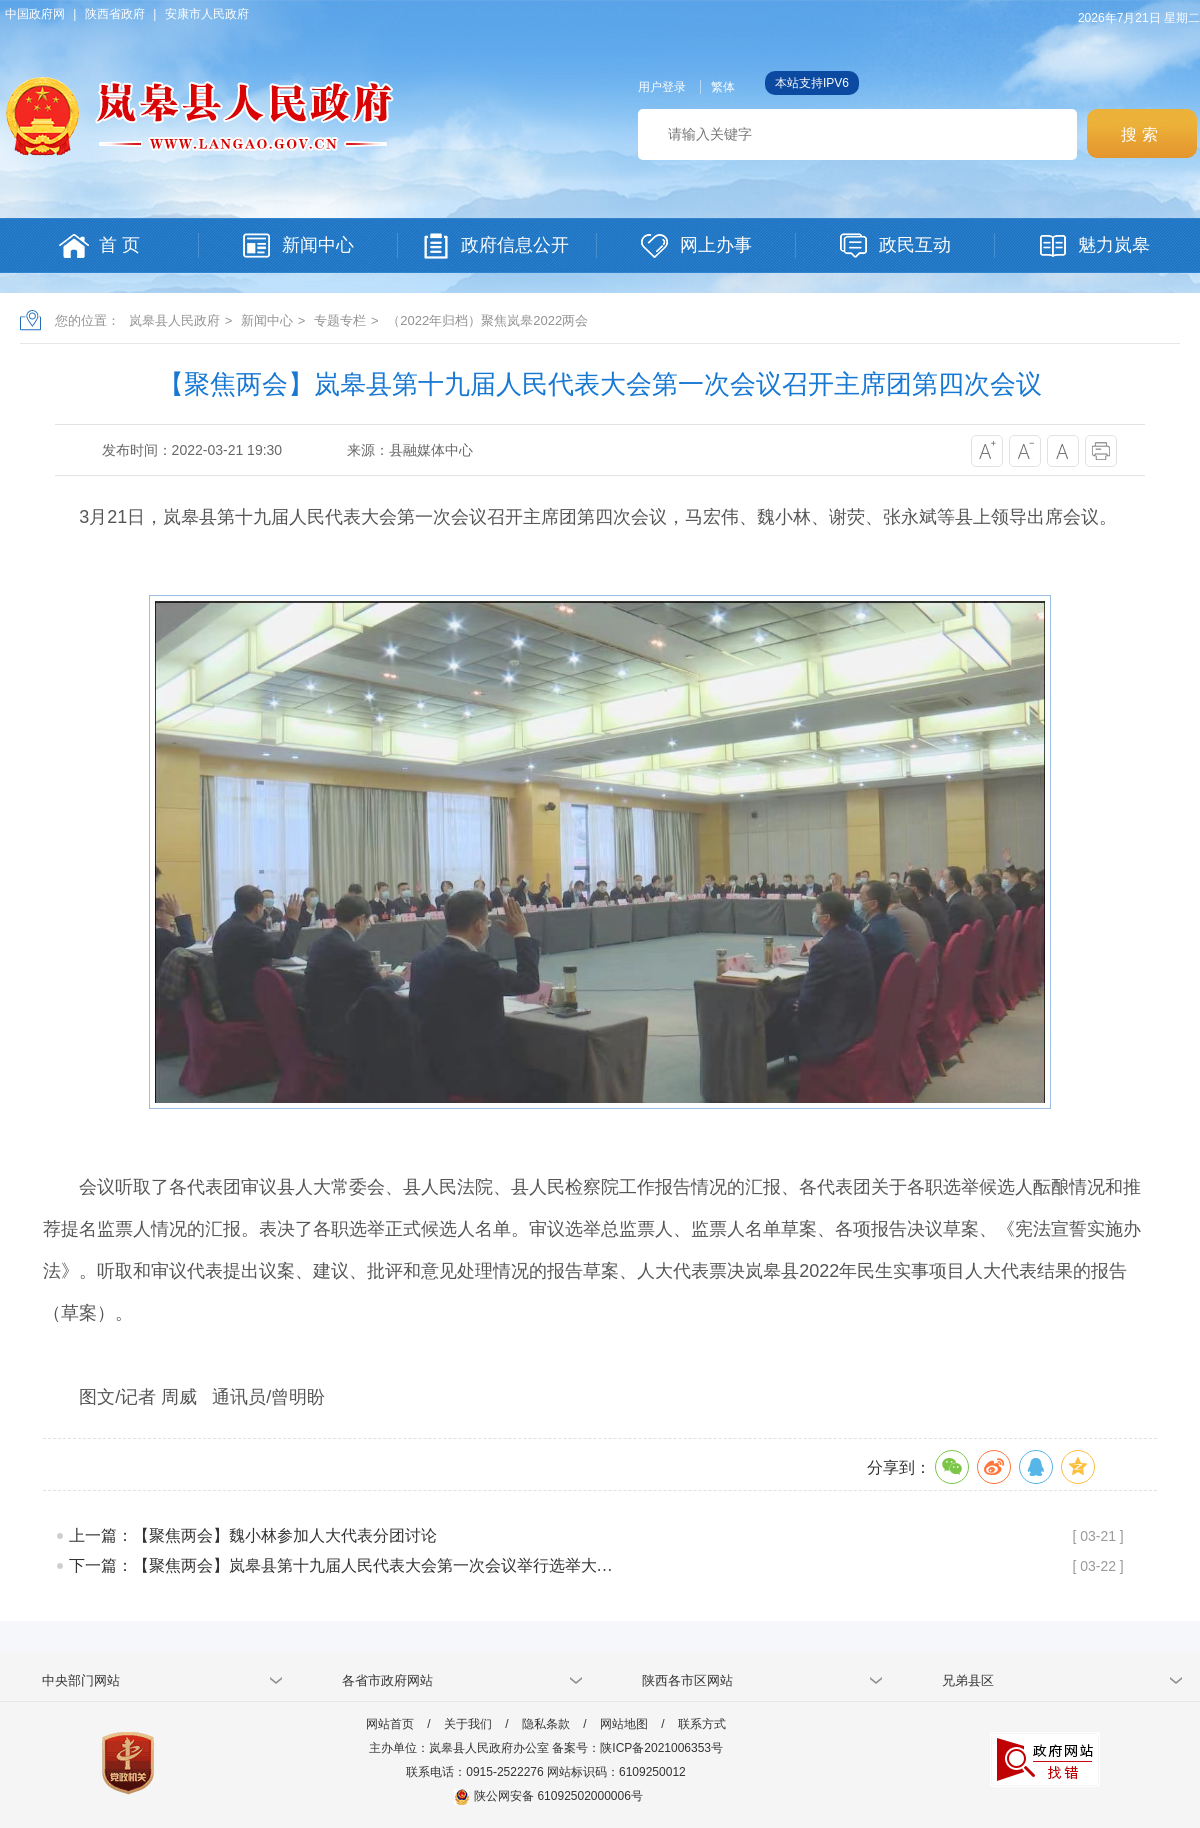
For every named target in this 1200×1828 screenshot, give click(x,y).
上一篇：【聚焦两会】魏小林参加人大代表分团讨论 (253, 1535)
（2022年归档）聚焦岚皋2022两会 (487, 320)
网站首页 (390, 1724)
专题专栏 (340, 320)
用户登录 (662, 87)
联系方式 (702, 1724)
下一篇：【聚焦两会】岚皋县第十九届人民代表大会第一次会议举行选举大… (341, 1565)
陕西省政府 (115, 14)
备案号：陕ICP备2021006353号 (637, 1748)
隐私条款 (546, 1724)
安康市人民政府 (207, 14)
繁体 (723, 87)
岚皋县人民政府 (174, 320)
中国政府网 (35, 14)
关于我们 (468, 1724)
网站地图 (624, 1724)
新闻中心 (267, 320)
